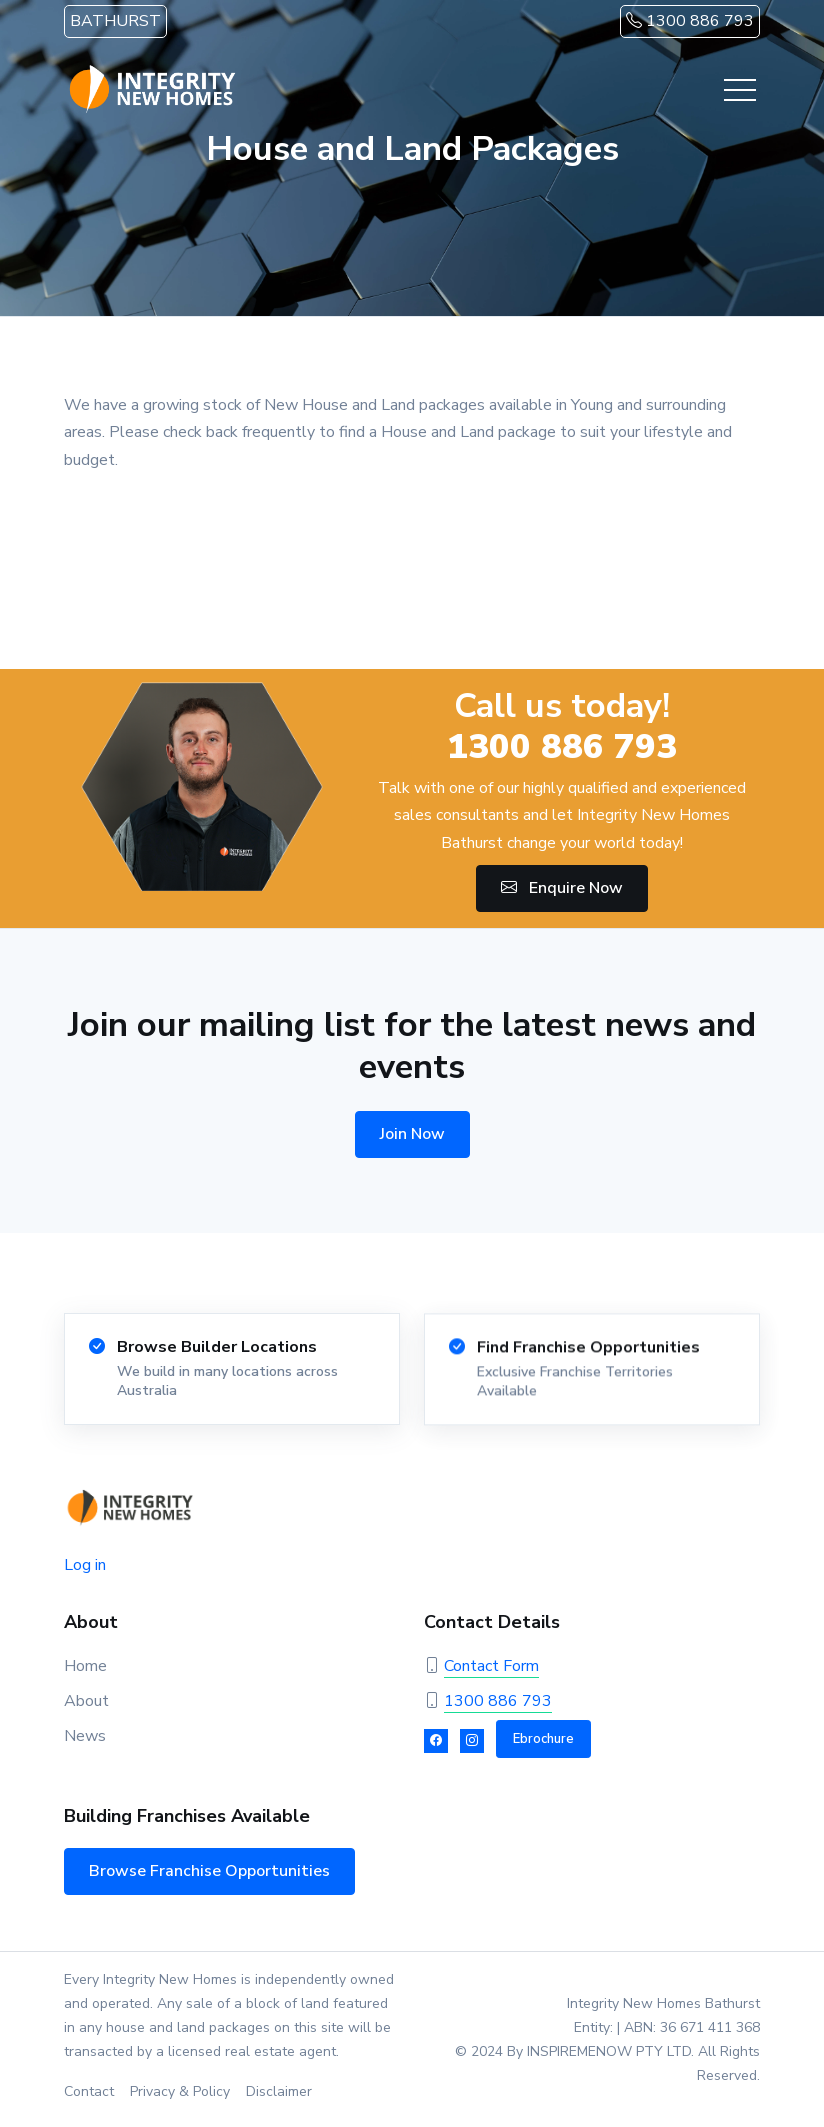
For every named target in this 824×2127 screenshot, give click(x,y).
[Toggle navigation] (740, 90)
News (85, 1736)
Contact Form (491, 1666)
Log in (85, 1565)
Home (85, 1666)
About (86, 1701)
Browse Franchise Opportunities (209, 1871)
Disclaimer (279, 2091)
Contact (89, 2091)
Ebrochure (543, 1739)
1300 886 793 (690, 21)
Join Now (412, 1134)
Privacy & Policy (180, 2091)
